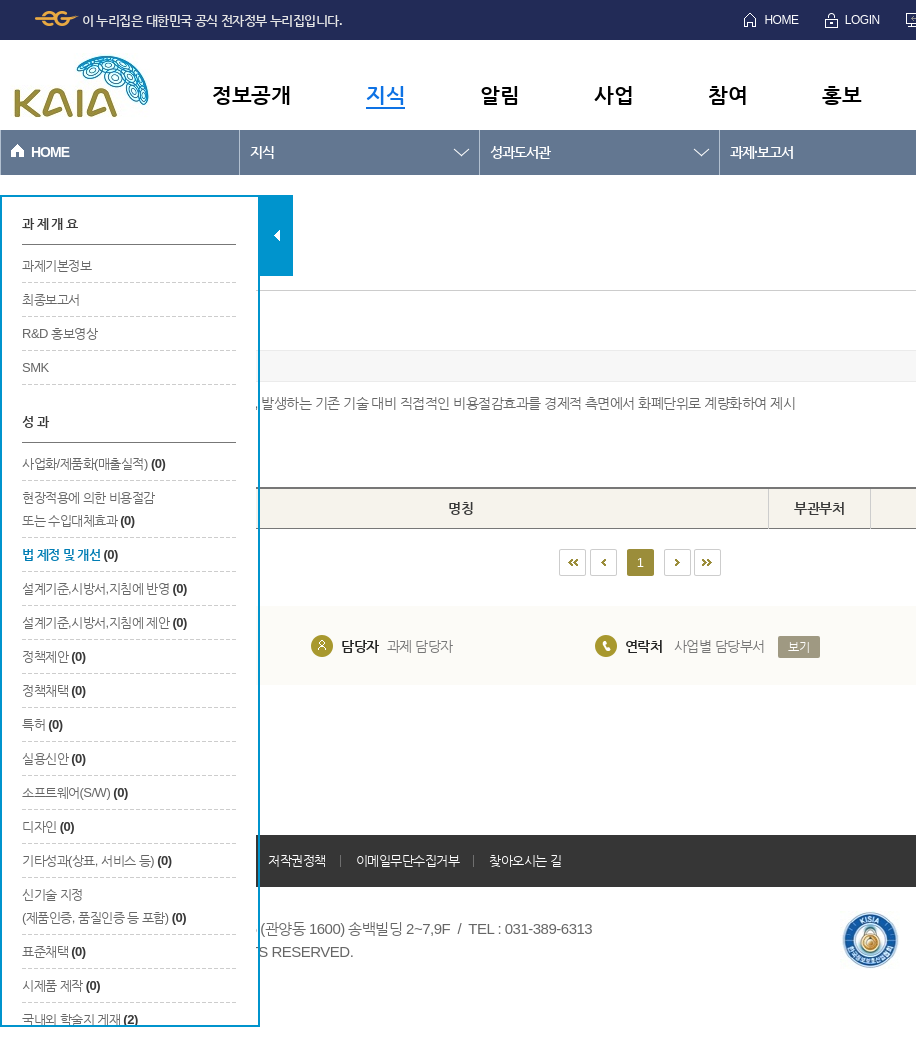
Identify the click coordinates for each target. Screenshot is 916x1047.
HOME (781, 20)
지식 (385, 94)
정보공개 (251, 94)
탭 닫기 (276, 235)
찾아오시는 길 (525, 860)
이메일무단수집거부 (408, 860)
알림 (499, 94)
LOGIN (862, 20)
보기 (798, 647)
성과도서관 (520, 152)
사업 (613, 94)
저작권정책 (297, 860)
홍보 (841, 94)
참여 (727, 94)
